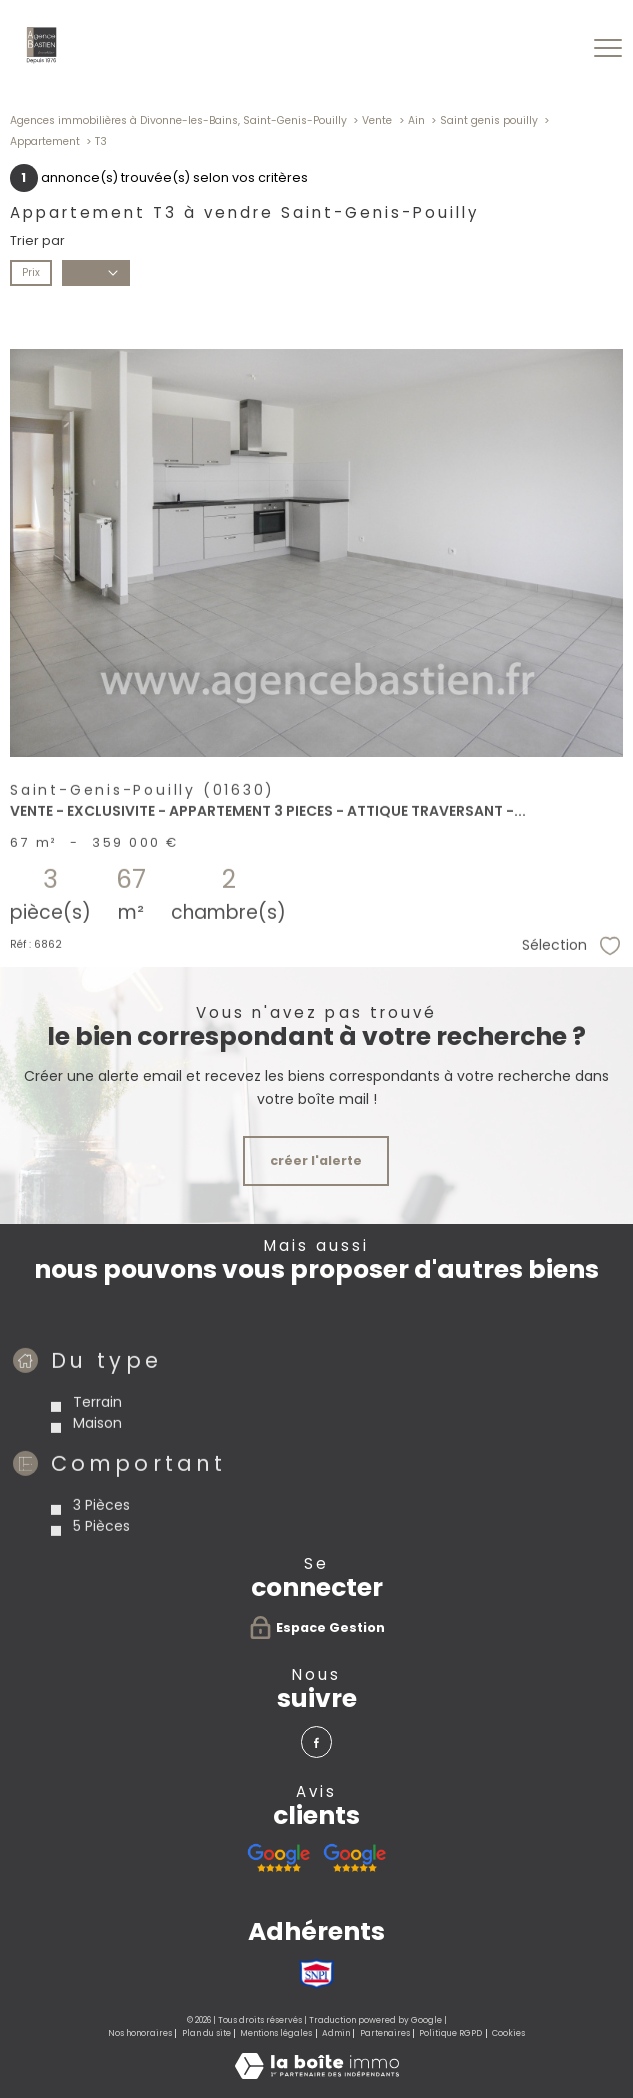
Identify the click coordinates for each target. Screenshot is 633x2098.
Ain (416, 120)
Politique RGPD (450, 2033)
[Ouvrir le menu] (608, 49)
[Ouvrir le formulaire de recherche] (555, 48)
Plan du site (206, 2033)
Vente (377, 120)
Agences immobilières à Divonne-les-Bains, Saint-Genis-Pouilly (178, 120)
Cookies (508, 2034)
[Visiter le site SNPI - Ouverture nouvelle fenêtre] (316, 1974)
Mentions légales (276, 2033)
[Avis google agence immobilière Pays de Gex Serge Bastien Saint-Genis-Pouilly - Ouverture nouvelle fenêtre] (354, 1858)
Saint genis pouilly (489, 120)
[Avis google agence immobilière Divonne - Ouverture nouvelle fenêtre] (278, 1858)
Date (96, 272)
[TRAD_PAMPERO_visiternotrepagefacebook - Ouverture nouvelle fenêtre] (316, 1741)
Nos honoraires (140, 2033)
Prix (31, 272)
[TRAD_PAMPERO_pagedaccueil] (42, 60)
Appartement (45, 141)
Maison (97, 1496)
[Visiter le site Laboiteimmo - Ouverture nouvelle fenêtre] (317, 2074)
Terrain (97, 1475)
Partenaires (385, 2033)
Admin (336, 2033)
